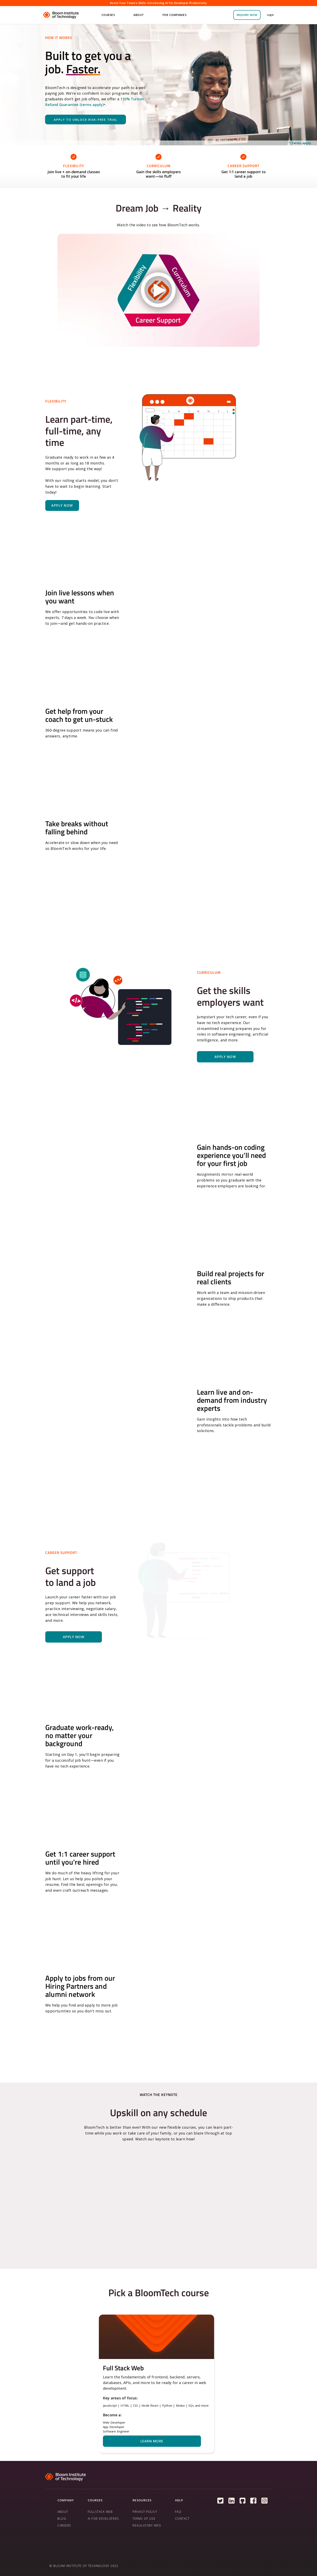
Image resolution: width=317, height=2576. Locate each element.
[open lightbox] (158, 290)
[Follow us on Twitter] (220, 2500)
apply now (74, 1637)
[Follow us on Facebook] (253, 2500)
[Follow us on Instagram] (264, 2500)
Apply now (62, 505)
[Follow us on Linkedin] (231, 2500)
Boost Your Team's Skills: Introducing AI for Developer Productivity (158, 3)
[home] (61, 14)
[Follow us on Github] (242, 2500)
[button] (108, 15)
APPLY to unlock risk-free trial (85, 119)
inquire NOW (247, 15)
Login (270, 15)
